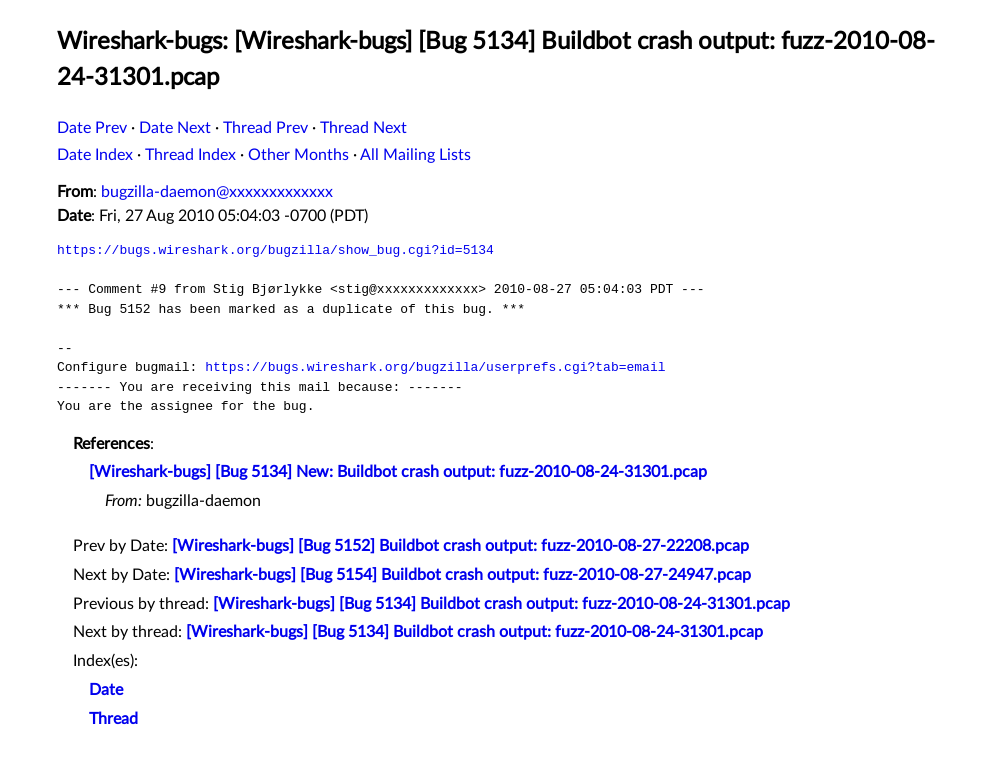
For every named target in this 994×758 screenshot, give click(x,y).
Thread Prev (265, 128)
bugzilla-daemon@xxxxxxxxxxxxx (217, 192)
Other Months (298, 155)
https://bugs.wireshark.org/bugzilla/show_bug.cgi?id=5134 (275, 250)
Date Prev (92, 128)
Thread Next (363, 128)
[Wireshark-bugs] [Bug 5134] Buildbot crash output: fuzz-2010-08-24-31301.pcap (501, 604)
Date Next (175, 128)
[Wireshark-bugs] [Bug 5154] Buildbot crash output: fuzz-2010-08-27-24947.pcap (462, 575)
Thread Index (190, 155)
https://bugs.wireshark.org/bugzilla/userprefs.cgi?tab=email (435, 367)
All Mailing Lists (415, 155)
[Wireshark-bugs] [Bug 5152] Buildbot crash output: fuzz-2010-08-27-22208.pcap (460, 546)
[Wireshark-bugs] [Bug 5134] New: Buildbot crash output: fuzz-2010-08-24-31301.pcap (398, 472)
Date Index (95, 155)
